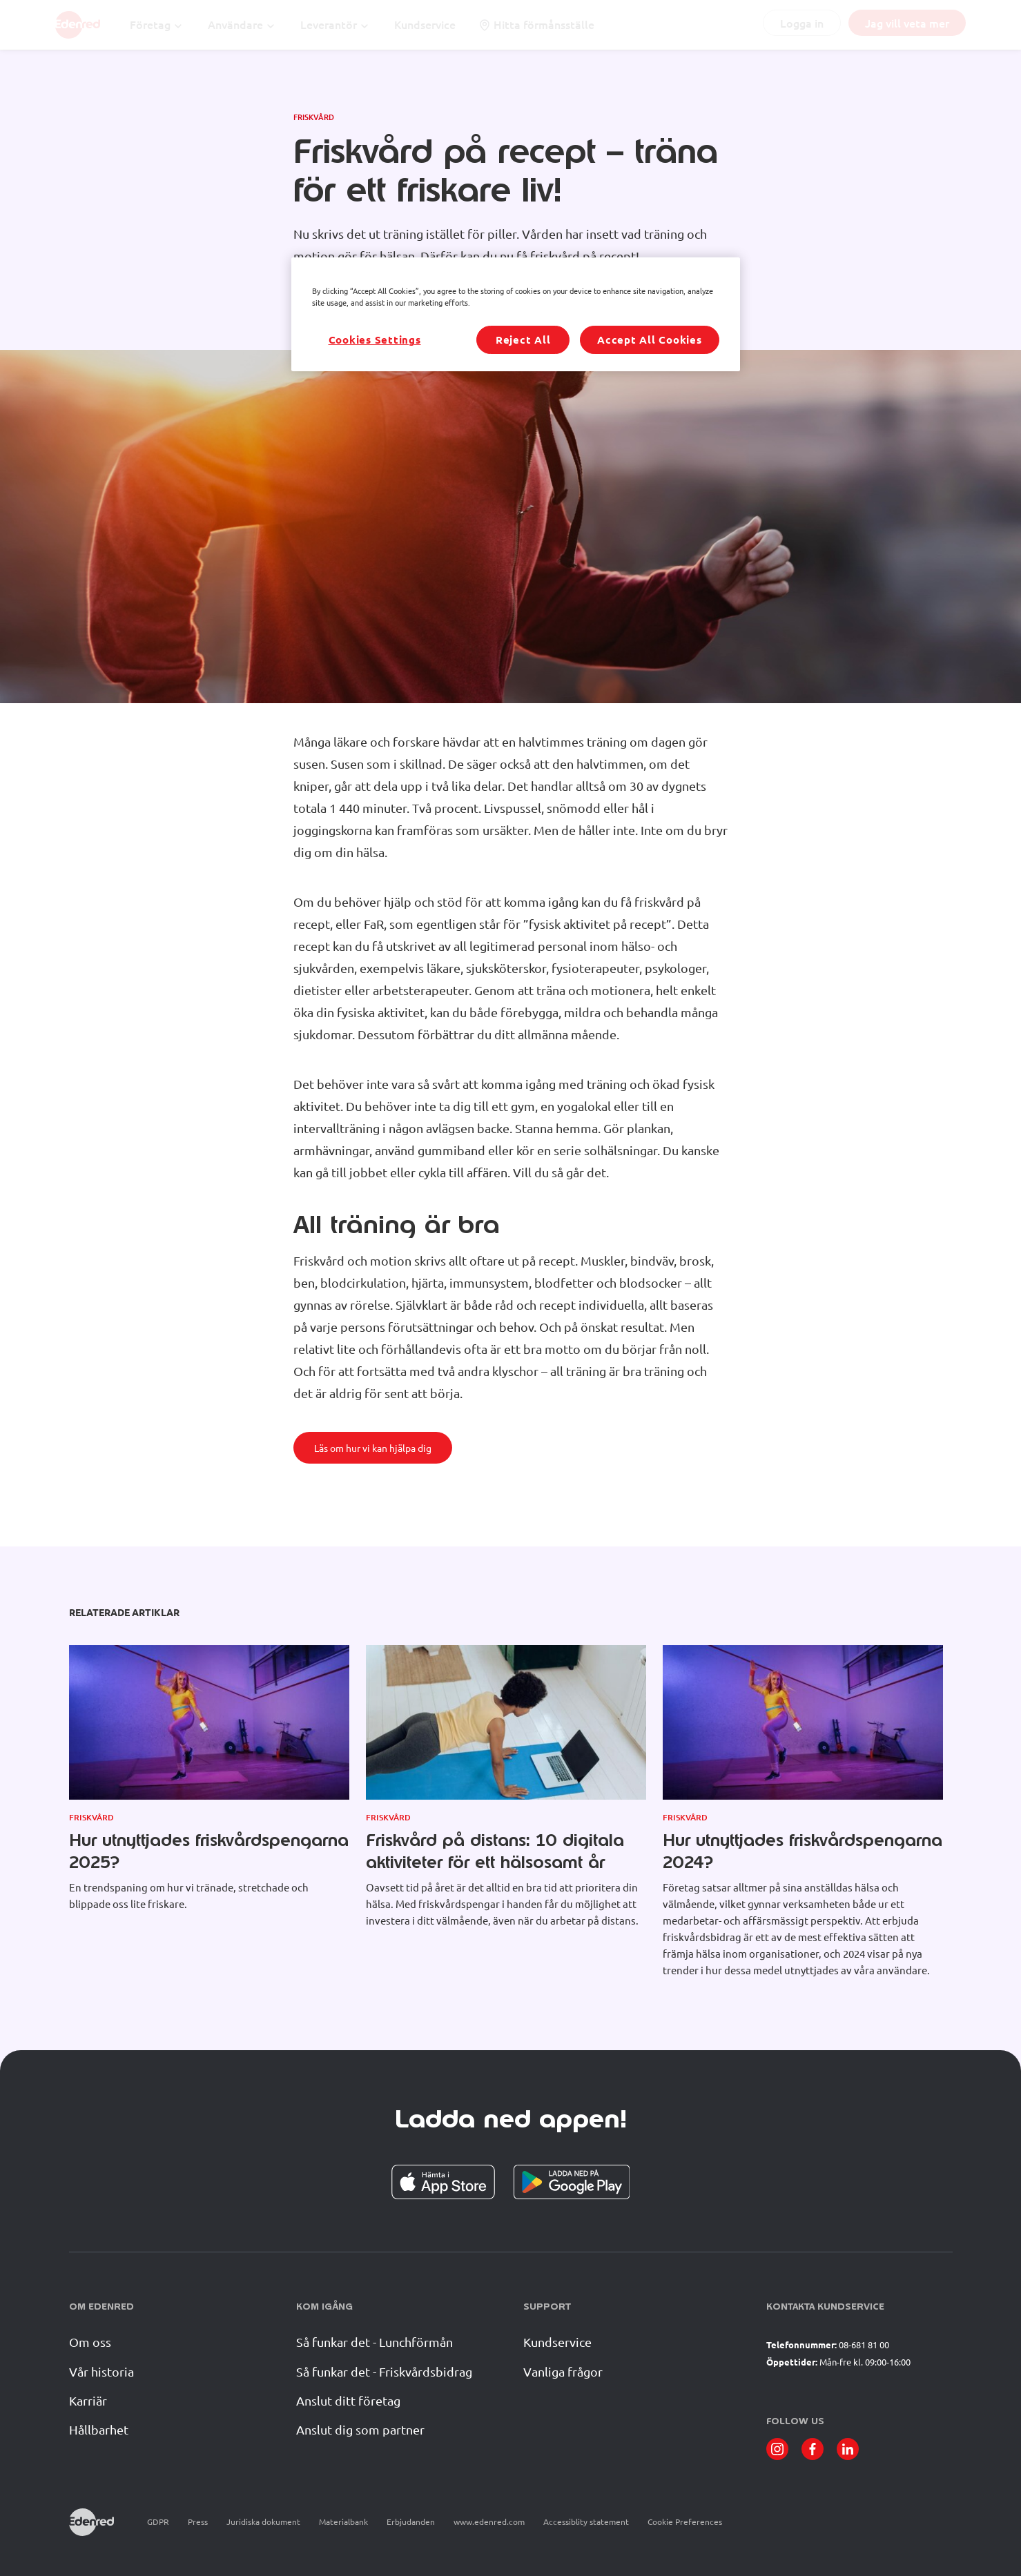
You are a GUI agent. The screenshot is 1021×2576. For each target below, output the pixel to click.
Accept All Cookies (649, 339)
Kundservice (557, 2341)
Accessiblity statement (586, 2521)
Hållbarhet (98, 2429)
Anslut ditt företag (348, 2400)
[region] (515, 314)
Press (198, 2521)
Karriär (88, 2400)
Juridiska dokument (263, 2521)
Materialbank (343, 2521)
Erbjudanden (411, 2521)
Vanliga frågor (563, 2371)
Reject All (523, 339)
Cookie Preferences (685, 2522)
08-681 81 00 (864, 2344)
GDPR (158, 2521)
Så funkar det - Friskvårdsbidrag (384, 2371)
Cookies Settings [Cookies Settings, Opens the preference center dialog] (375, 339)
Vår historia (101, 2371)
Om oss (90, 2341)
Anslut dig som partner (360, 2429)
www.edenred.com (489, 2521)
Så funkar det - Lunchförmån (374, 2341)
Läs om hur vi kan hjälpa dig (372, 1448)
